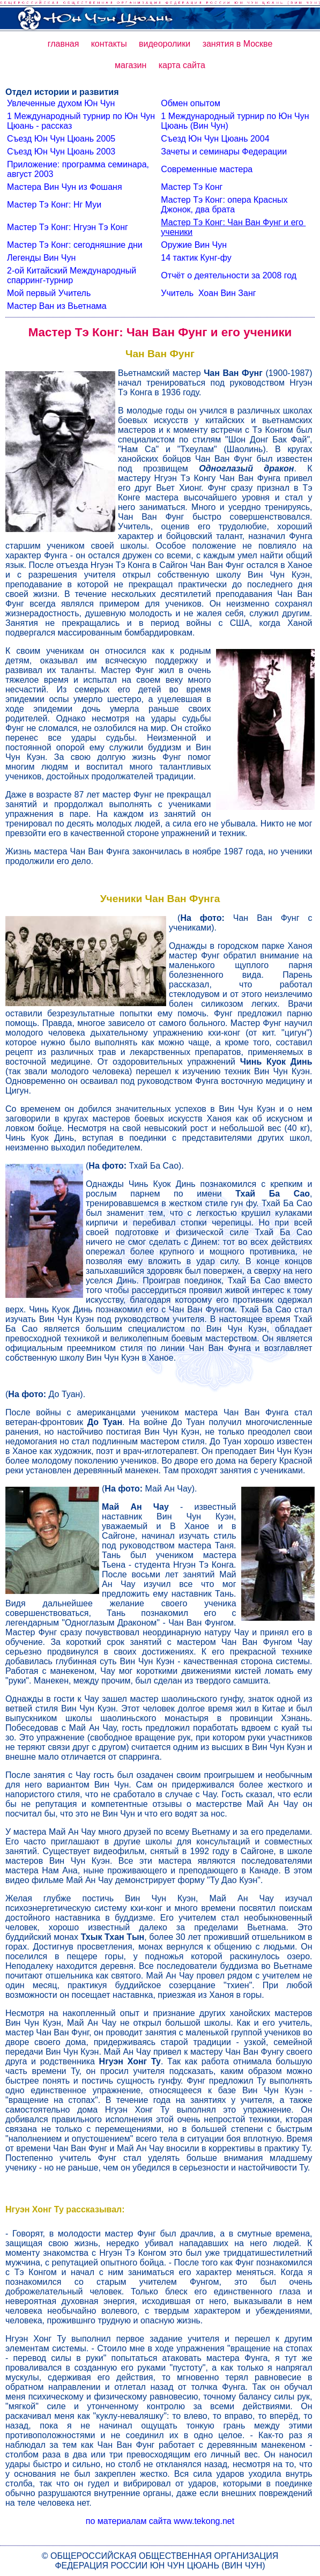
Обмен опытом (190, 103)
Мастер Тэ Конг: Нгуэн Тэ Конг (67, 227)
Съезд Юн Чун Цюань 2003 (61, 151)
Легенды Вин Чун (41, 257)
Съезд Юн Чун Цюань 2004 (215, 138)
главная (63, 43)
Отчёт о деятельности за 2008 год (228, 275)
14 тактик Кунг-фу (196, 257)
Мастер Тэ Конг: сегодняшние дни (75, 244)
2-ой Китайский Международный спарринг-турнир (73, 275)
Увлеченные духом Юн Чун (61, 103)
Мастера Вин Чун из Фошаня (64, 186)
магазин (130, 65)
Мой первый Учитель (49, 293)
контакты (109, 43)
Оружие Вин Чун (194, 244)
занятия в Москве (238, 43)
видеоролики (164, 43)
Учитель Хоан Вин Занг (208, 293)
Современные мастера (206, 169)
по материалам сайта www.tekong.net (160, 2521)
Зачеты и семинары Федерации (224, 151)
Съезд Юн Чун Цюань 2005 (61, 138)
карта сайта (182, 65)
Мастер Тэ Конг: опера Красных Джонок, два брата (225, 204)
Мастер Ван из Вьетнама (57, 306)
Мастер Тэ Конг (191, 186)
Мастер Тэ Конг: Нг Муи (54, 204)
